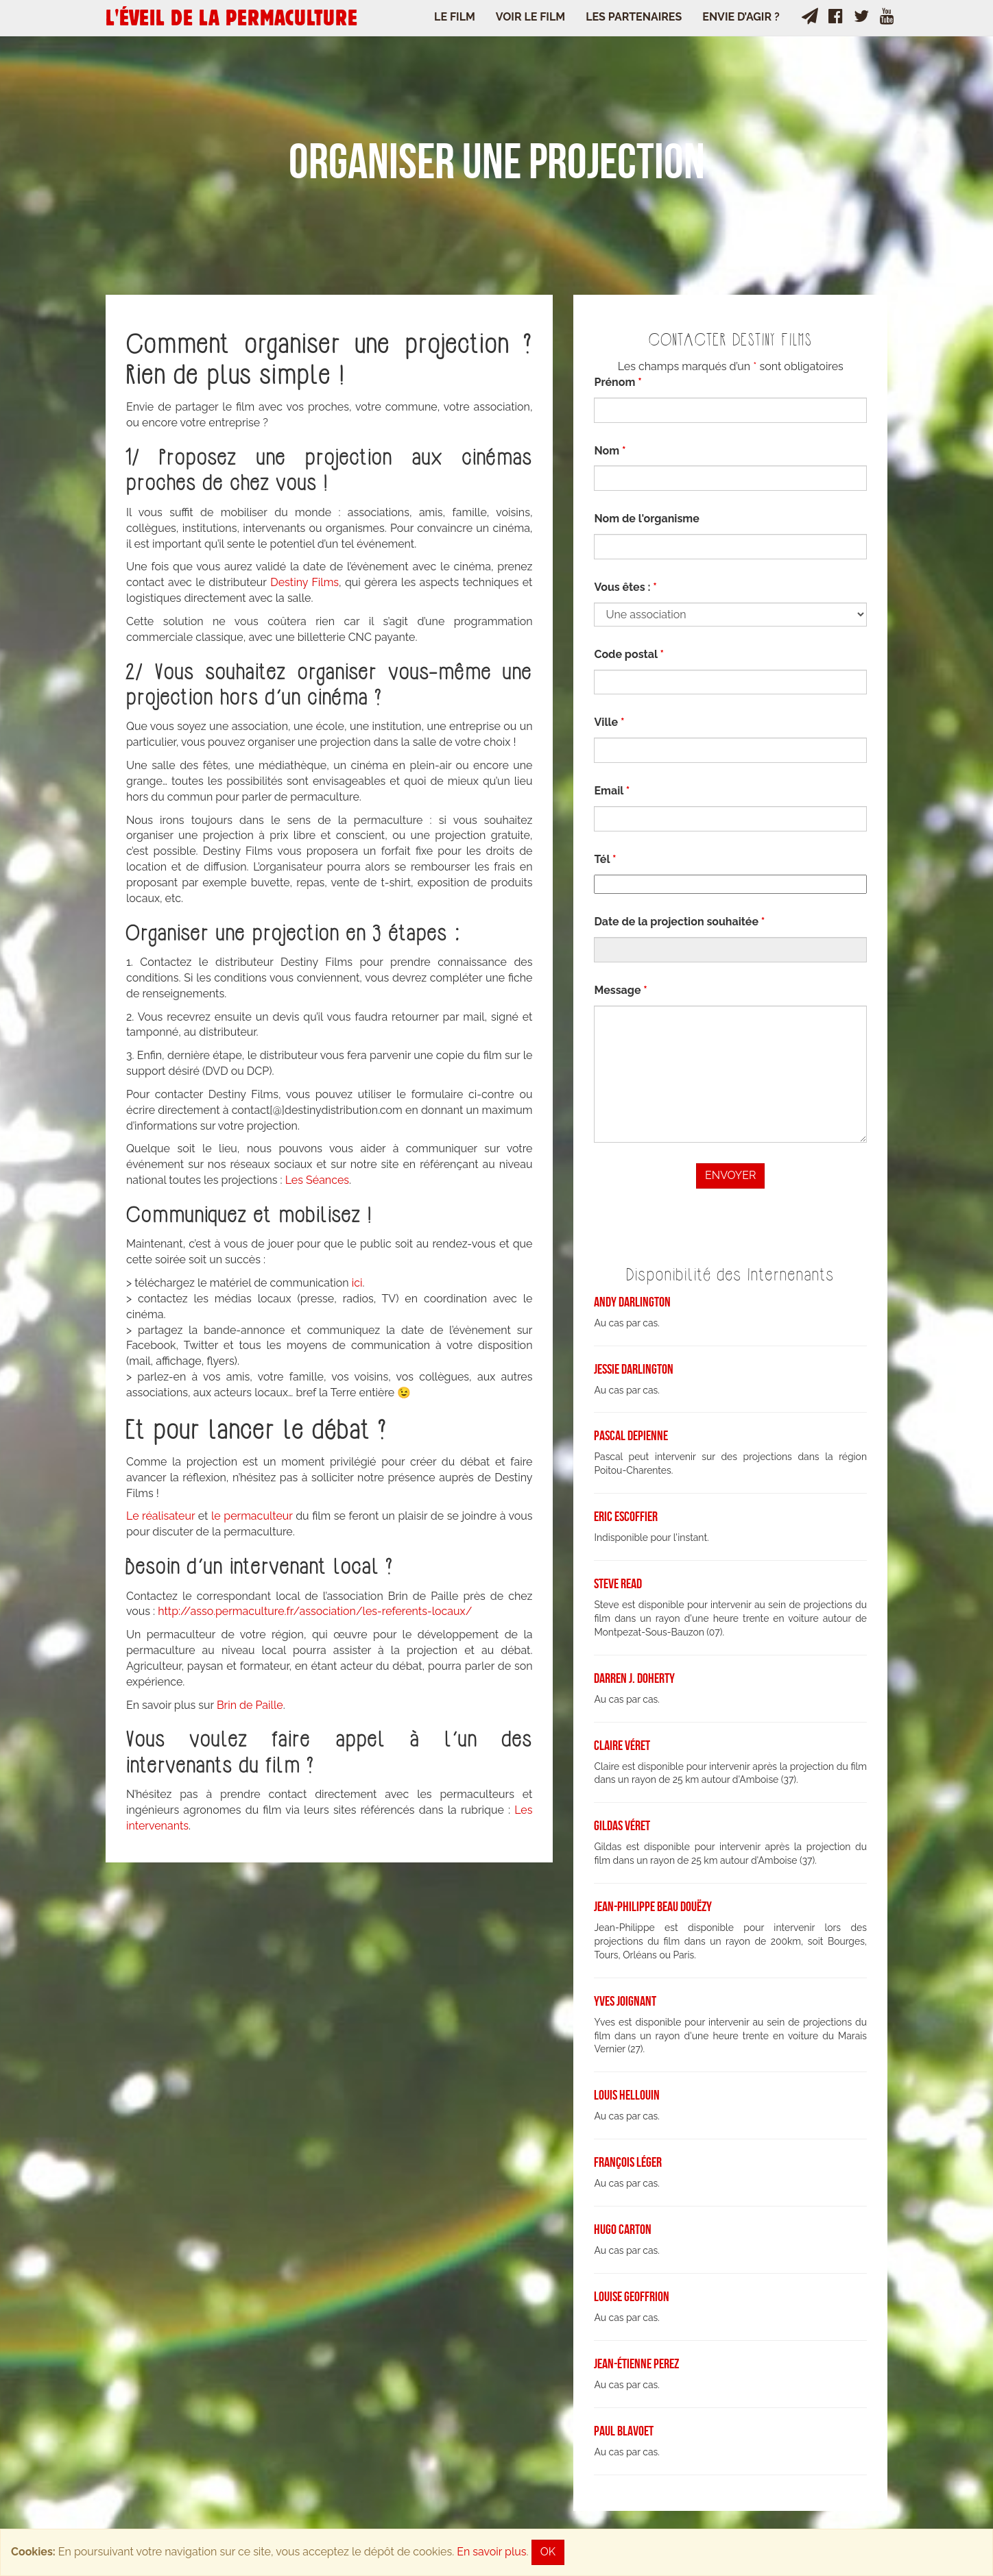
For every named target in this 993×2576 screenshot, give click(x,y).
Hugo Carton (622, 2229)
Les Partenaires (634, 16)
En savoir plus (491, 2551)
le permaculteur (252, 1515)
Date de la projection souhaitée (679, 921)
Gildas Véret (622, 1825)
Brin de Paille (250, 1705)
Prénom (617, 382)
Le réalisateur (160, 1515)
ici (357, 1282)
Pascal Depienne (631, 1435)
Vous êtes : (625, 587)
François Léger (628, 2162)
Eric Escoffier (626, 1516)
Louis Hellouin (627, 2094)
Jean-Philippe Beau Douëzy (653, 1906)
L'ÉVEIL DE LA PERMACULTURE (231, 17)
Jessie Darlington (633, 1368)
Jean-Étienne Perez (636, 2363)
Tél (605, 859)
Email (612, 790)
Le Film (454, 16)
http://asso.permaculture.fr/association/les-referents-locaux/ (315, 1611)
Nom (609, 450)
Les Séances (317, 1180)
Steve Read (618, 1583)
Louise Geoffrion (631, 2296)
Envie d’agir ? (740, 16)
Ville (609, 722)
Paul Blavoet (624, 2430)
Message (620, 990)
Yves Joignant (625, 2000)
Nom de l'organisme (646, 518)
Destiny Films (303, 582)
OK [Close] (547, 2551)
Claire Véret (622, 1745)
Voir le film (530, 16)
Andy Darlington (632, 1301)
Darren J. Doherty (634, 1678)
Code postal (628, 654)
